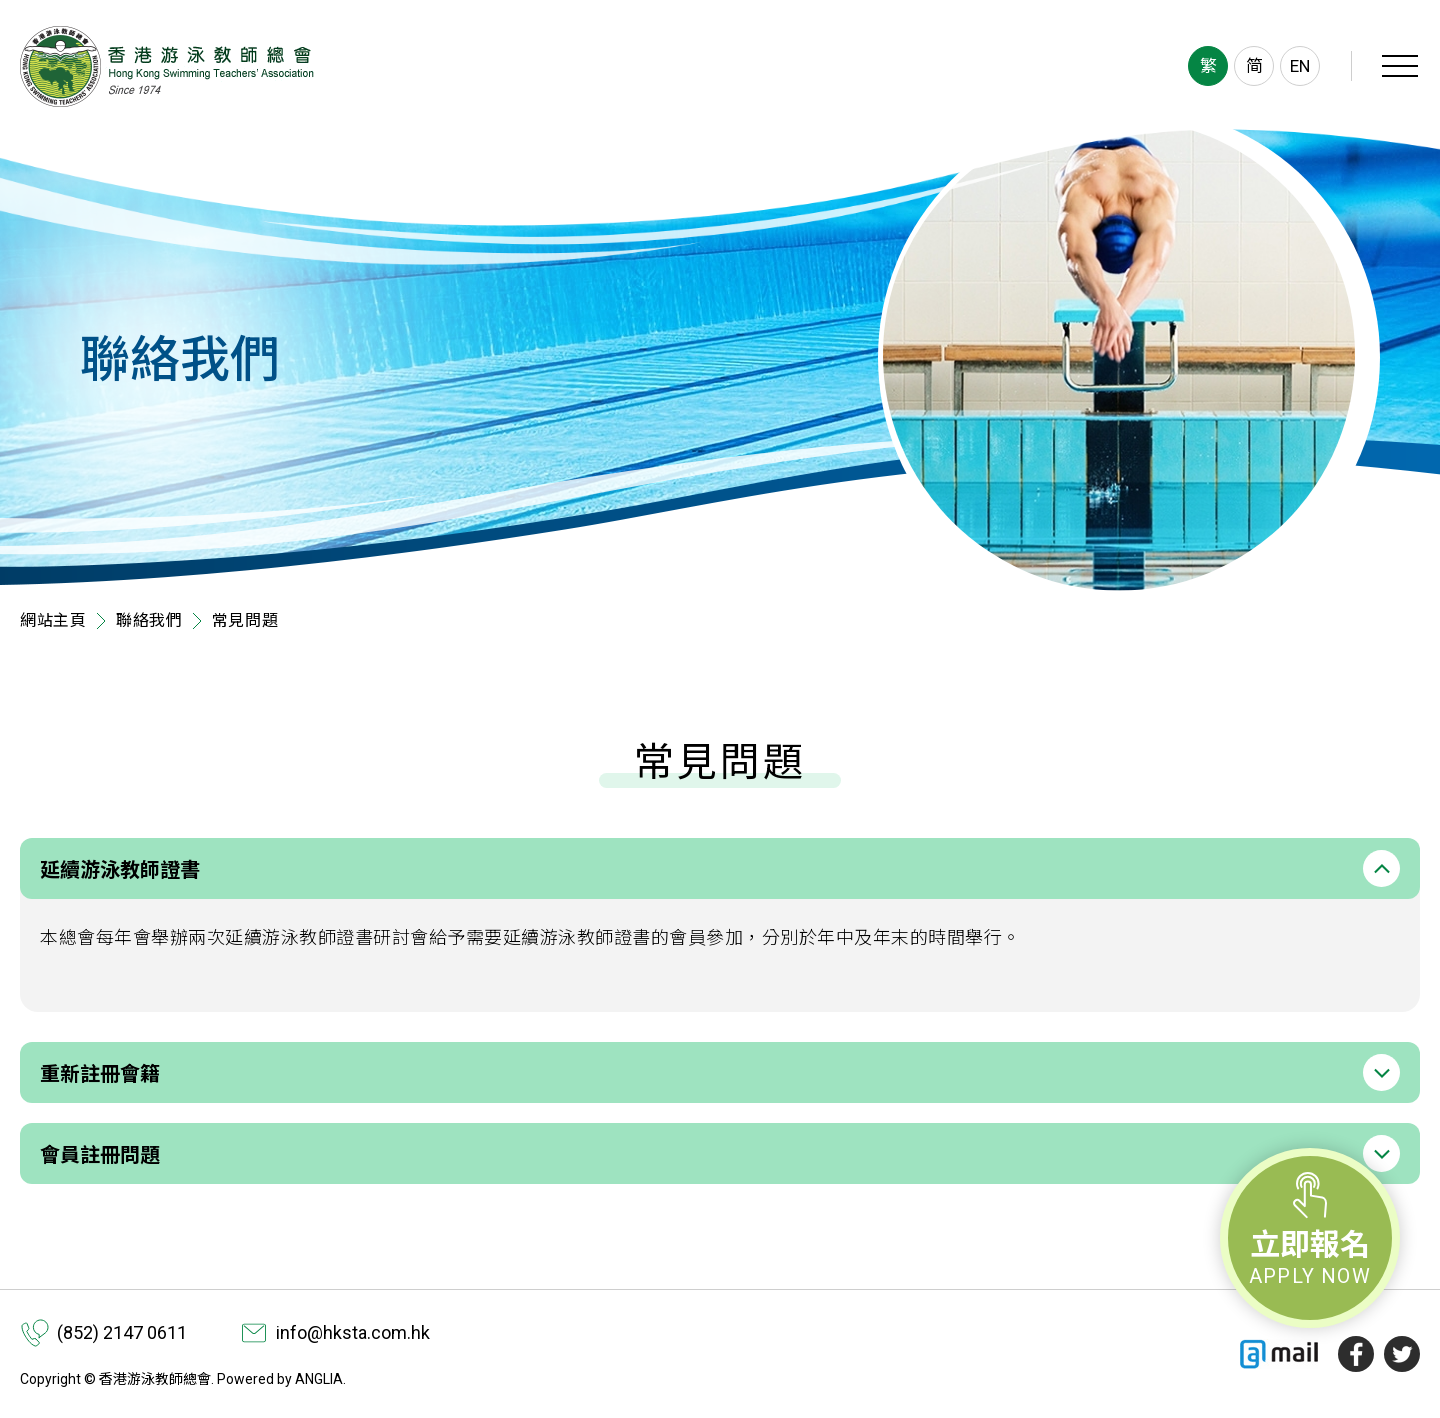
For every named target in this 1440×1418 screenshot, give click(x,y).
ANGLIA (319, 1379)
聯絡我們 (149, 620)
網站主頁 (53, 620)
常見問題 (245, 620)
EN (1300, 66)
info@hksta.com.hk (353, 1332)
